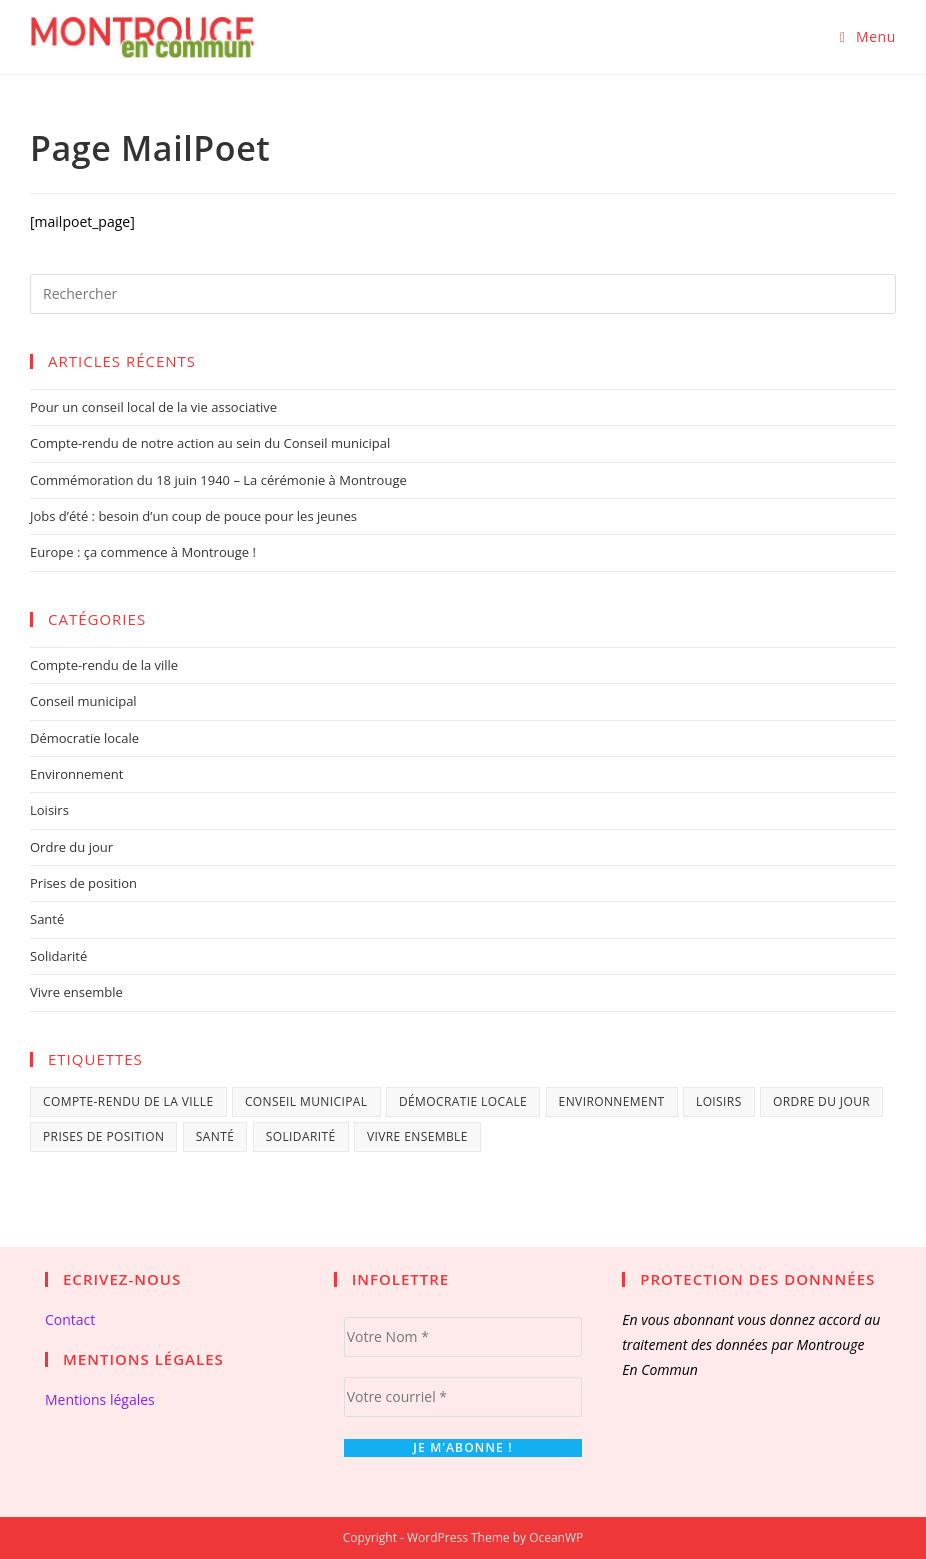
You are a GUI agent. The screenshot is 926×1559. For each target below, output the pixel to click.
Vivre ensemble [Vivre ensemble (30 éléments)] (417, 1136)
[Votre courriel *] (463, 1397)
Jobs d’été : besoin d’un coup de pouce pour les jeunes (193, 516)
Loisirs (49, 810)
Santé (47, 919)
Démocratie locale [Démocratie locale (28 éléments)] (463, 1101)
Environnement (76, 774)
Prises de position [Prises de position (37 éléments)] (103, 1136)
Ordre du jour (71, 847)
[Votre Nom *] (463, 1337)
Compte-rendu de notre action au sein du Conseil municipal (210, 443)
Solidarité (58, 956)
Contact (70, 1319)
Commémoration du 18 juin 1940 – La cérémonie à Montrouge (218, 480)
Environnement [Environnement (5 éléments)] (612, 1101)
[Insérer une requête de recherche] (463, 294)
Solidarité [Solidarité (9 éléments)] (301, 1136)
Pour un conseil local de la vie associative (153, 407)
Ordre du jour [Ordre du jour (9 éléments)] (821, 1101)
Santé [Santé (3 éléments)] (215, 1136)
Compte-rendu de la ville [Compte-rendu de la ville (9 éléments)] (128, 1101)
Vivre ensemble (76, 992)
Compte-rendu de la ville (104, 665)
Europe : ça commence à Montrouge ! (143, 552)
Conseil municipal (83, 701)
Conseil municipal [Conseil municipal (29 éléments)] (306, 1101)
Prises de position (83, 883)
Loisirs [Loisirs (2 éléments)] (719, 1101)
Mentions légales (100, 1399)
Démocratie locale (84, 738)
